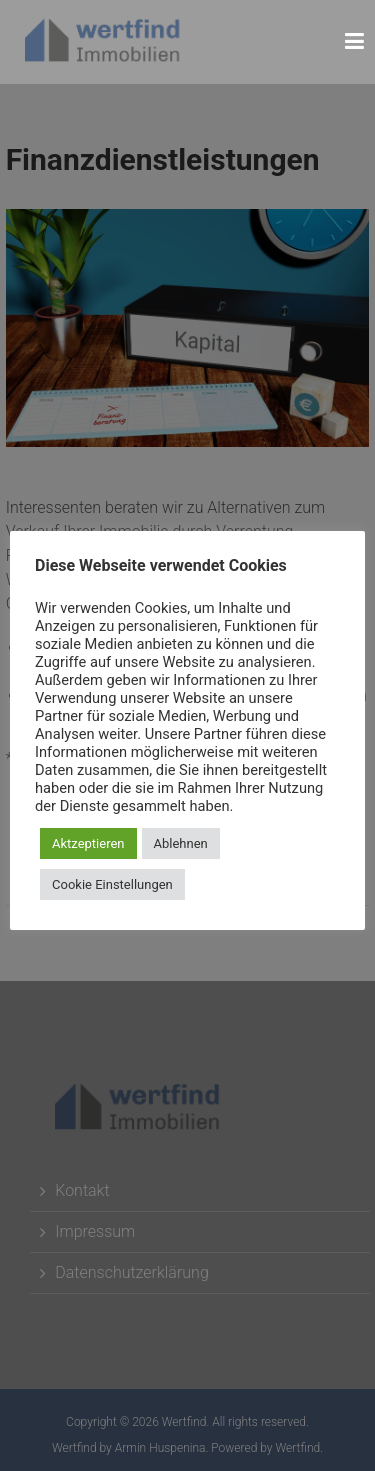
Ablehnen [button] (181, 843)
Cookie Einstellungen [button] (112, 884)
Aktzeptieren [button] (88, 843)
